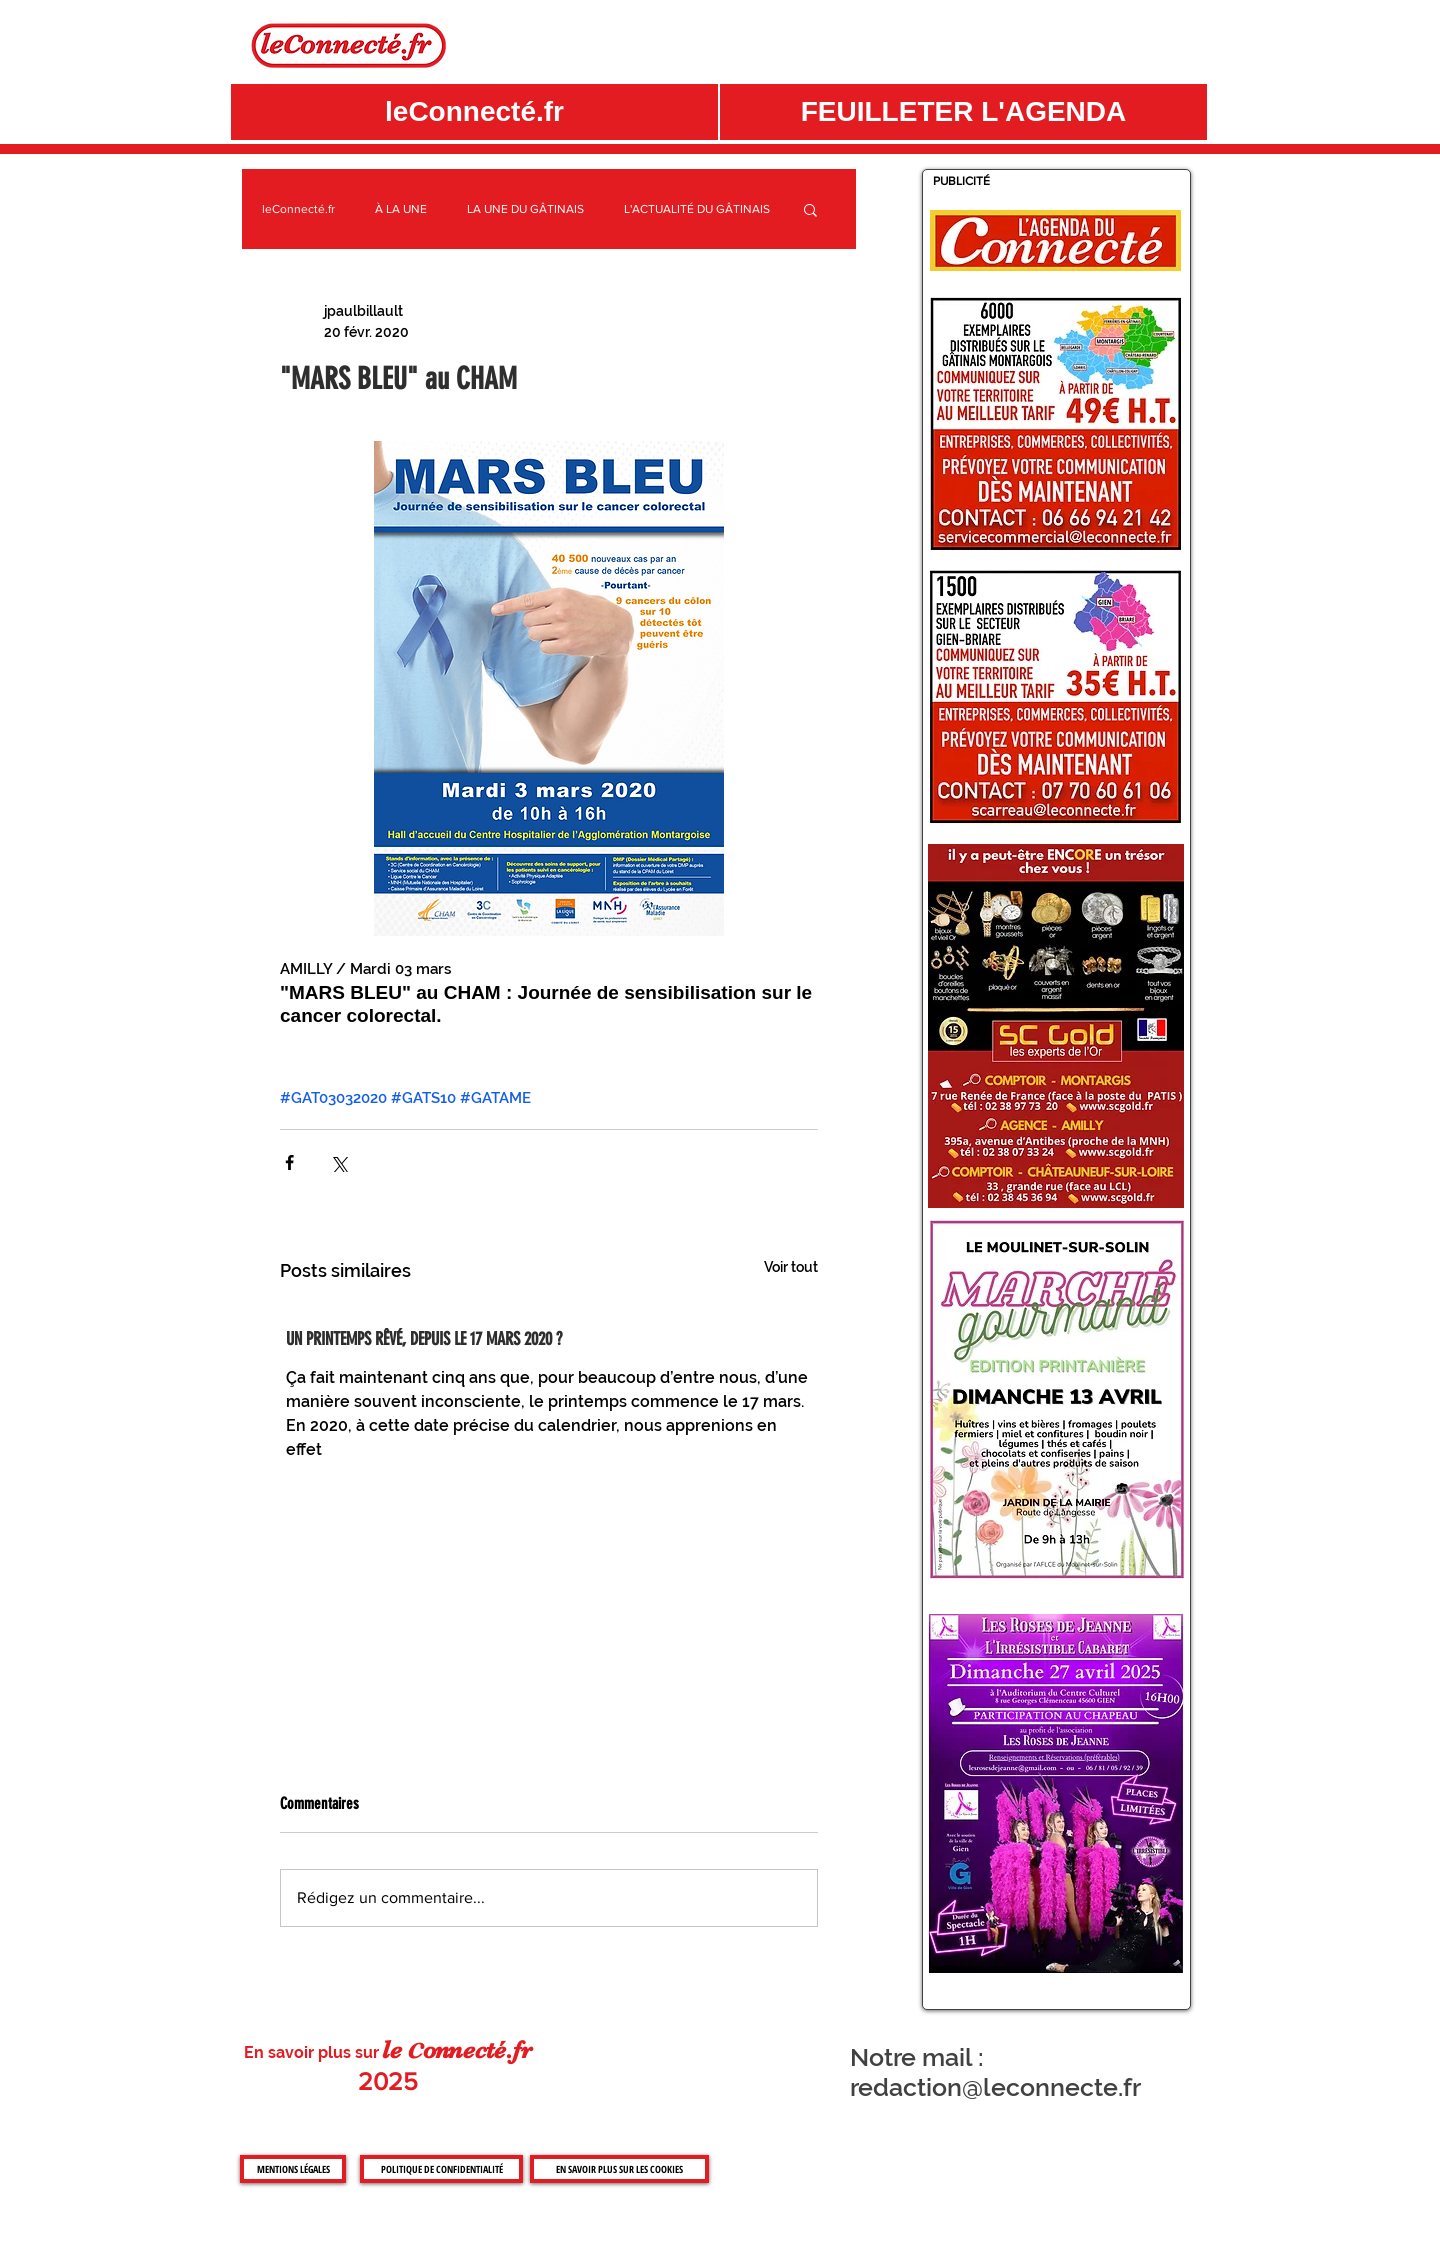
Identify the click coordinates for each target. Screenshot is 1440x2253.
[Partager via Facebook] (289, 1162)
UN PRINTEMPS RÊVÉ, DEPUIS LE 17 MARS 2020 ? (424, 1339)
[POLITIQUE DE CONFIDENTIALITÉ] (441, 2169)
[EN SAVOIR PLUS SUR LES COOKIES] (619, 2169)
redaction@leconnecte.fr (995, 2087)
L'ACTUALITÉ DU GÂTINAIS (697, 209)
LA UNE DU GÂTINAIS (525, 209)
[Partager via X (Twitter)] (338, 1162)
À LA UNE (401, 209)
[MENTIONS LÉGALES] (293, 2169)
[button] (963, 112)
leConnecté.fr (298, 209)
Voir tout (791, 1267)
